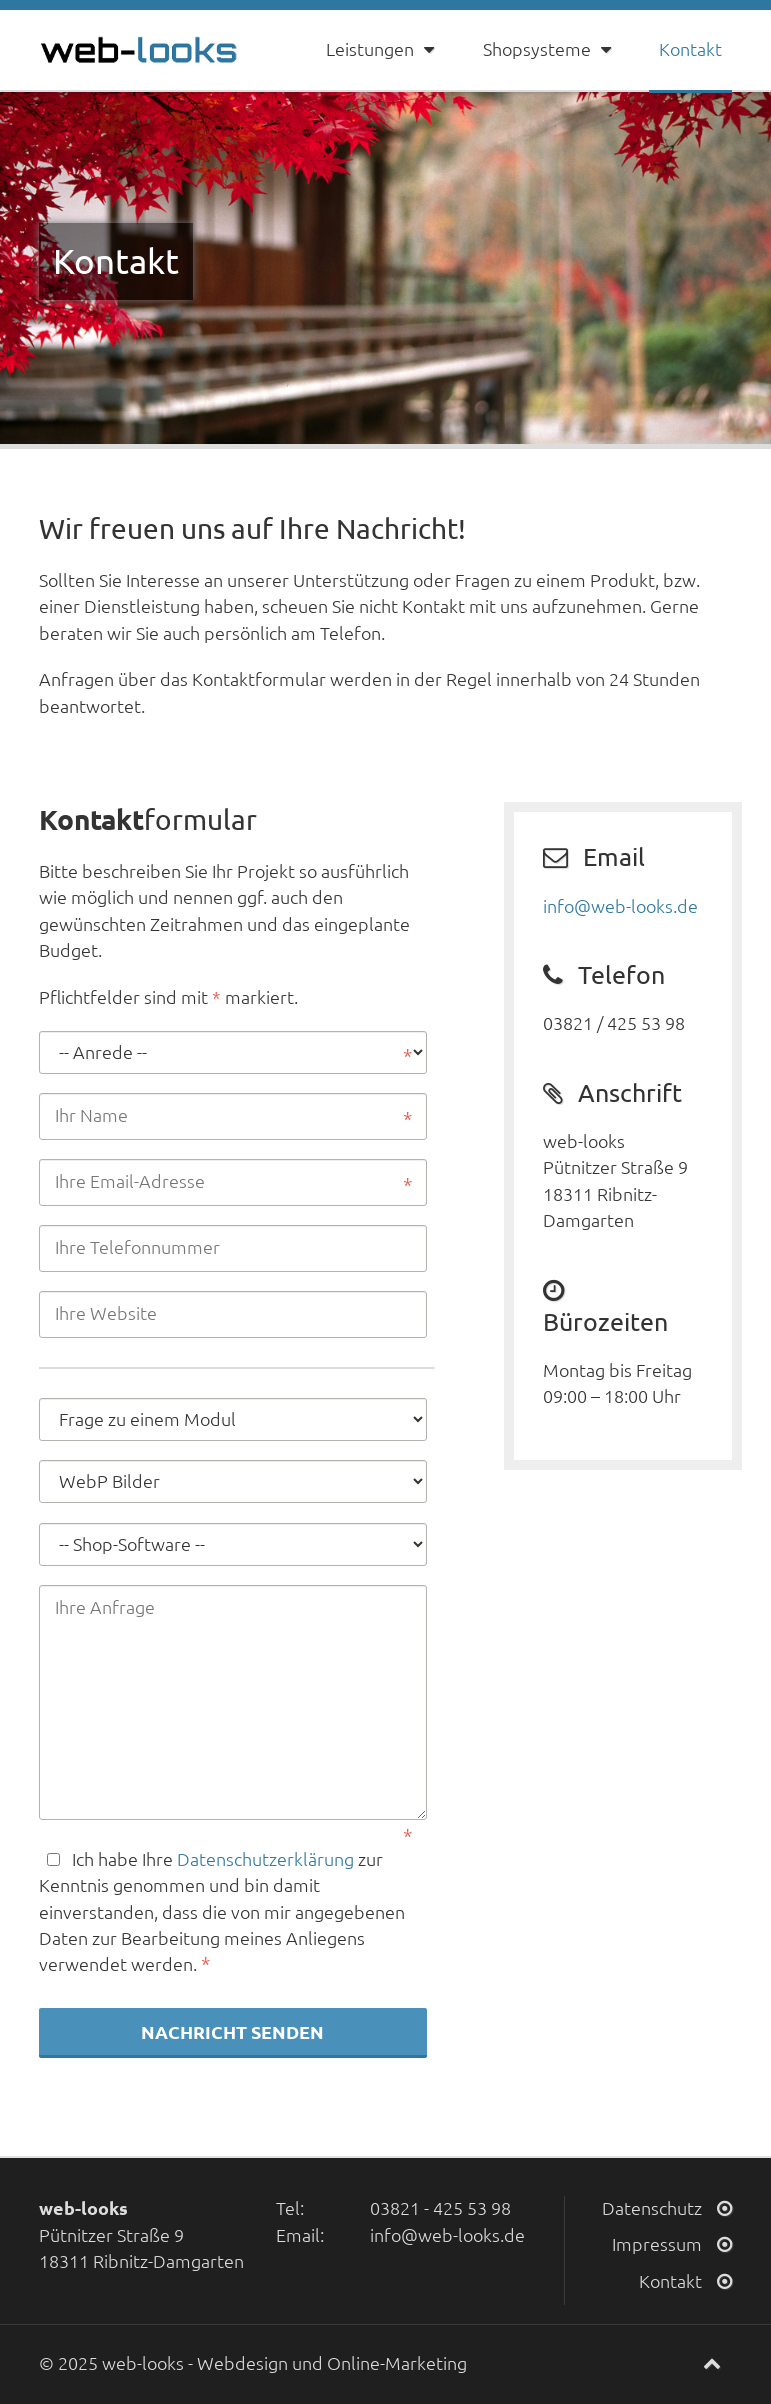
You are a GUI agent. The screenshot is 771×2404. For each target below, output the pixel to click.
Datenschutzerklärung (265, 1859)
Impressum (672, 2244)
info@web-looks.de (620, 906)
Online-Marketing (397, 2363)
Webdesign (242, 2363)
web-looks (143, 2363)
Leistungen (382, 49)
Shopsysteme (549, 49)
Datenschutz (667, 2208)
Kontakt (690, 49)
